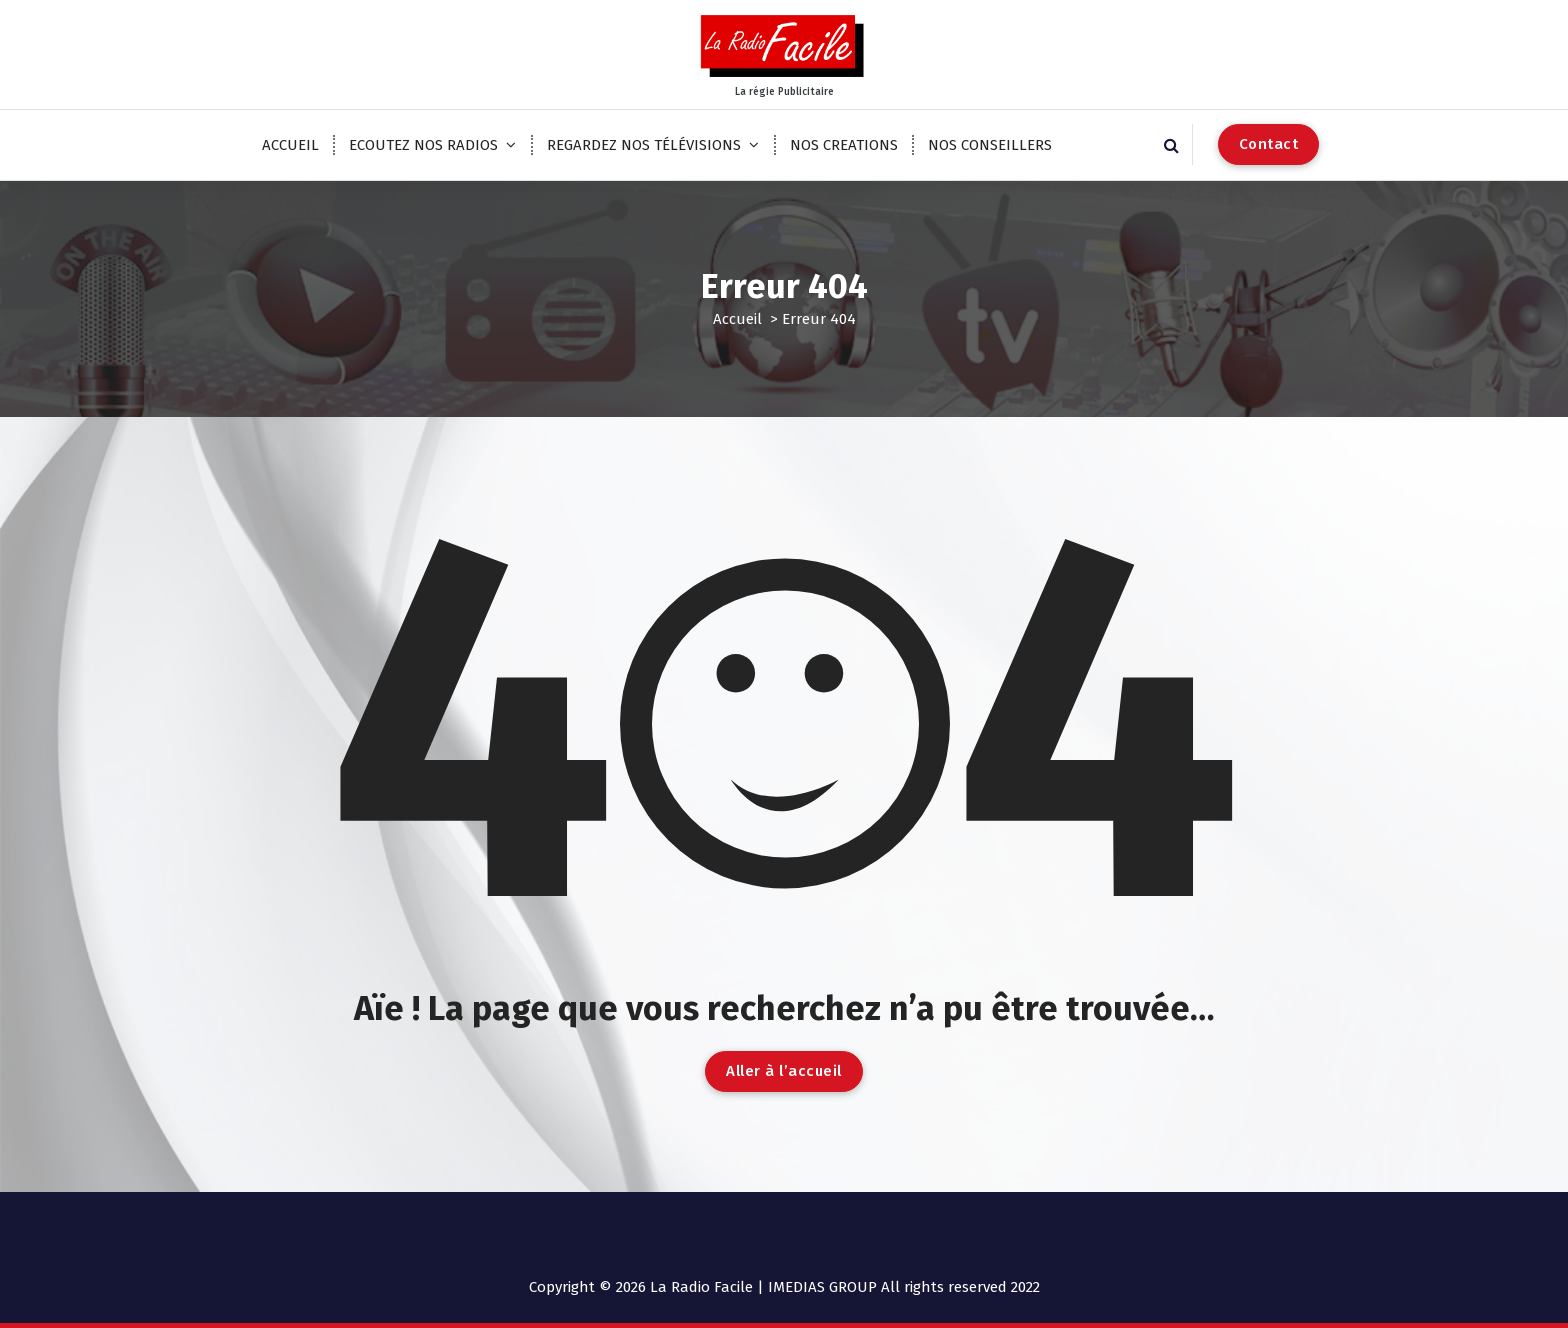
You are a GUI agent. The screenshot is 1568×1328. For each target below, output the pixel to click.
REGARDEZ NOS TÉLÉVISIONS (644, 145)
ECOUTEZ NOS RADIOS (423, 145)
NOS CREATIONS (844, 145)
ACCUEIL (290, 145)
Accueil (737, 319)
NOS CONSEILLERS (990, 145)
